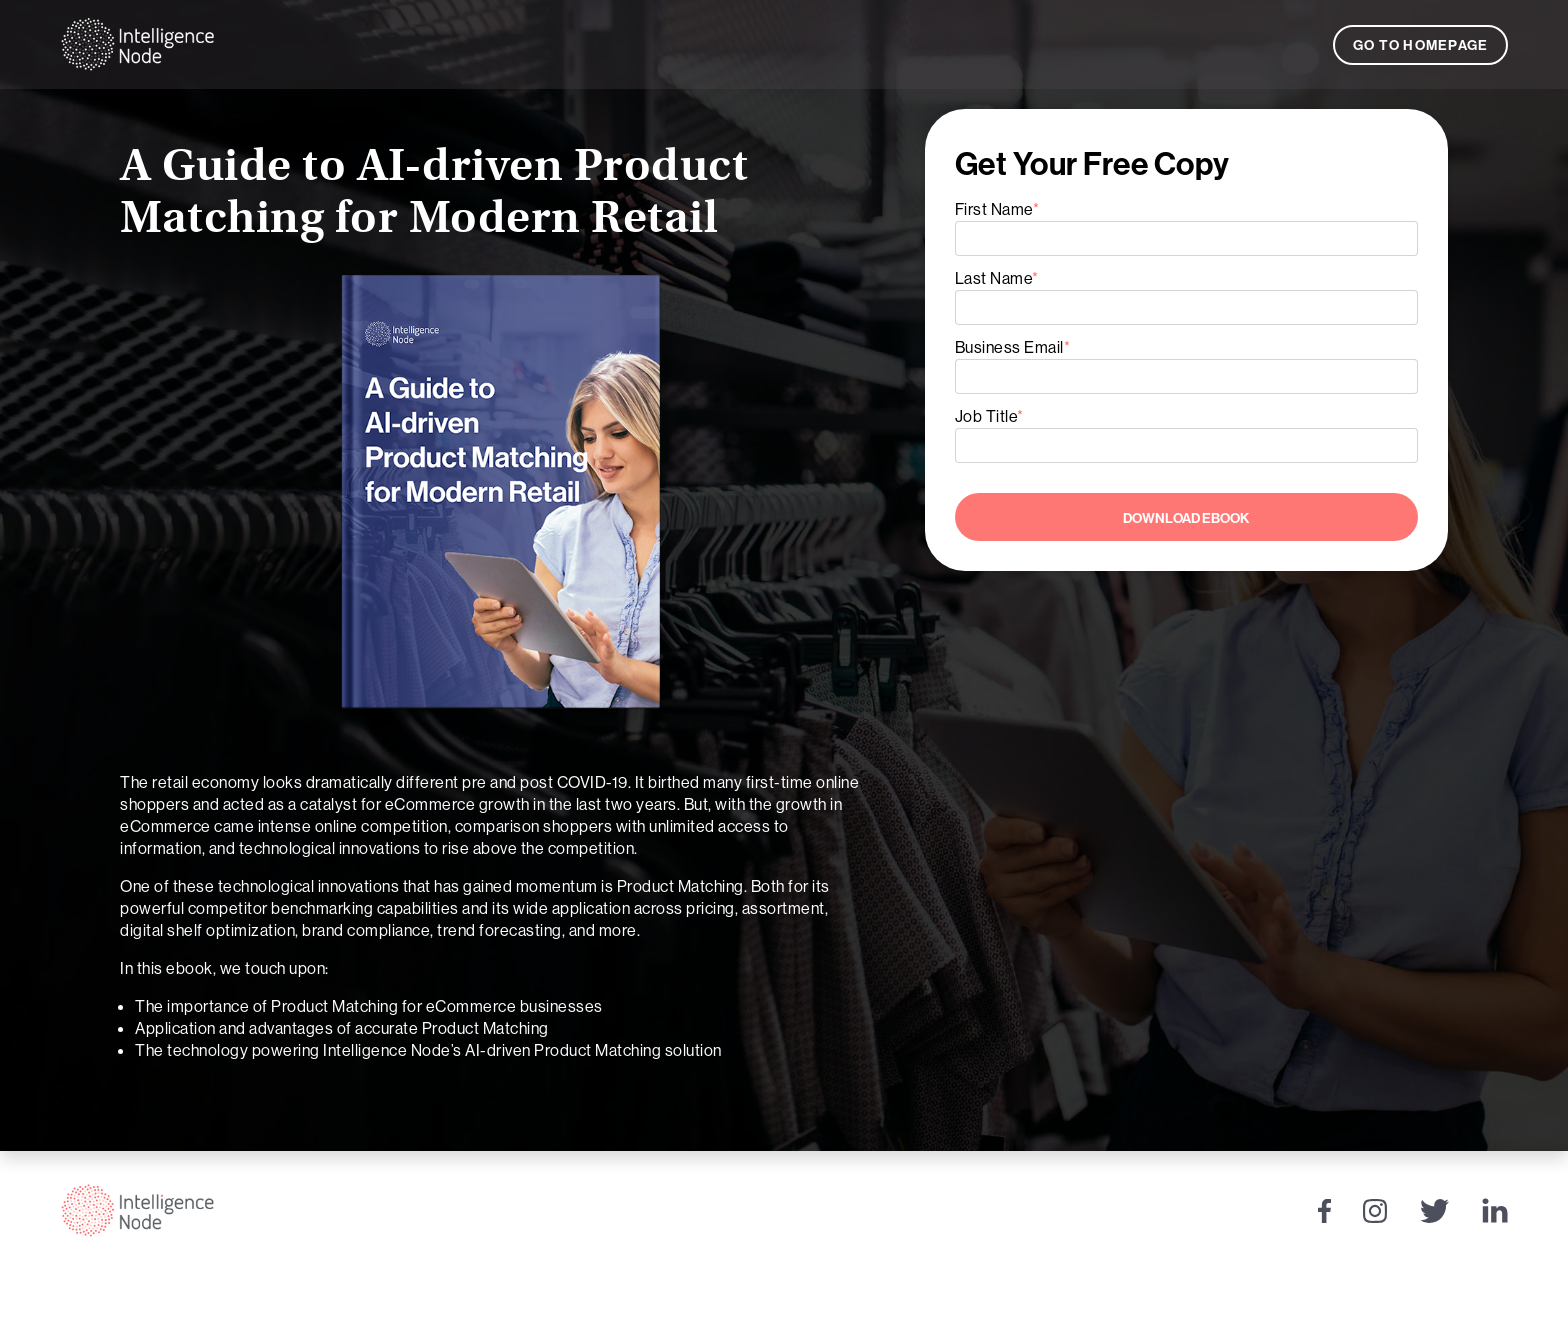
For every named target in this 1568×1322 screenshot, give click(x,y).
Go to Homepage (1421, 45)
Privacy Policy (1434, 1296)
